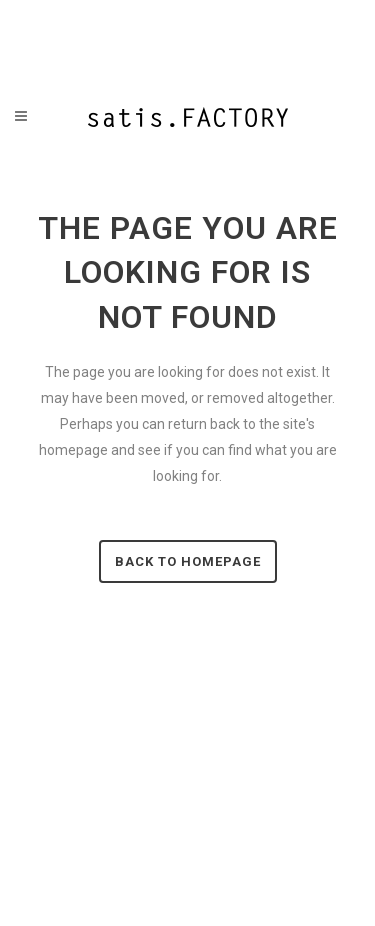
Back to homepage (188, 561)
